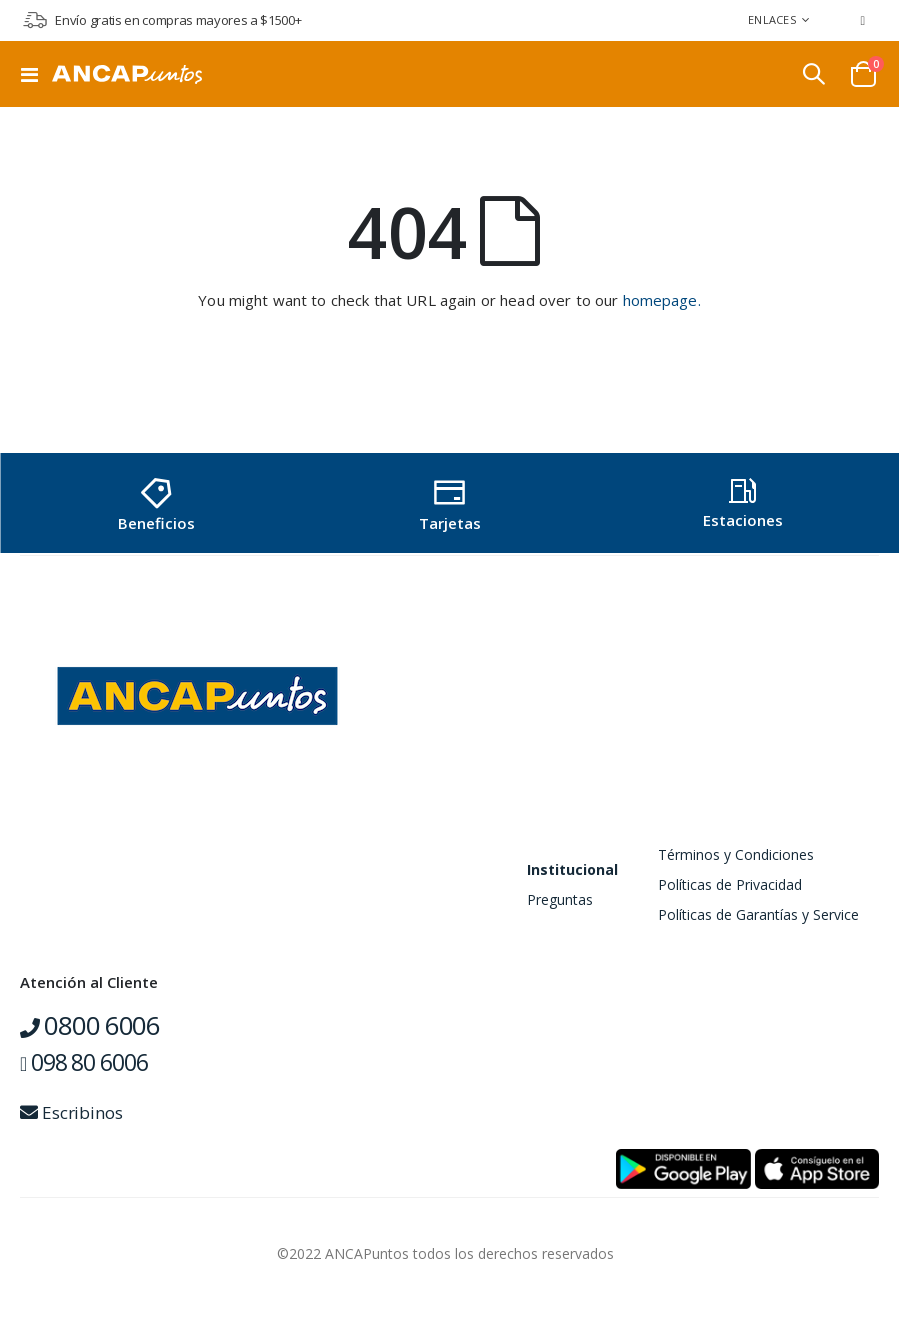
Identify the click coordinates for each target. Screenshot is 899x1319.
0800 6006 (90, 1025)
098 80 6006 (83, 1062)
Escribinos (71, 1112)
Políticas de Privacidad (730, 884)
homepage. (662, 300)
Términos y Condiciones (736, 854)
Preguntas (560, 899)
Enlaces (772, 19)
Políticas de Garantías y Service (758, 914)
